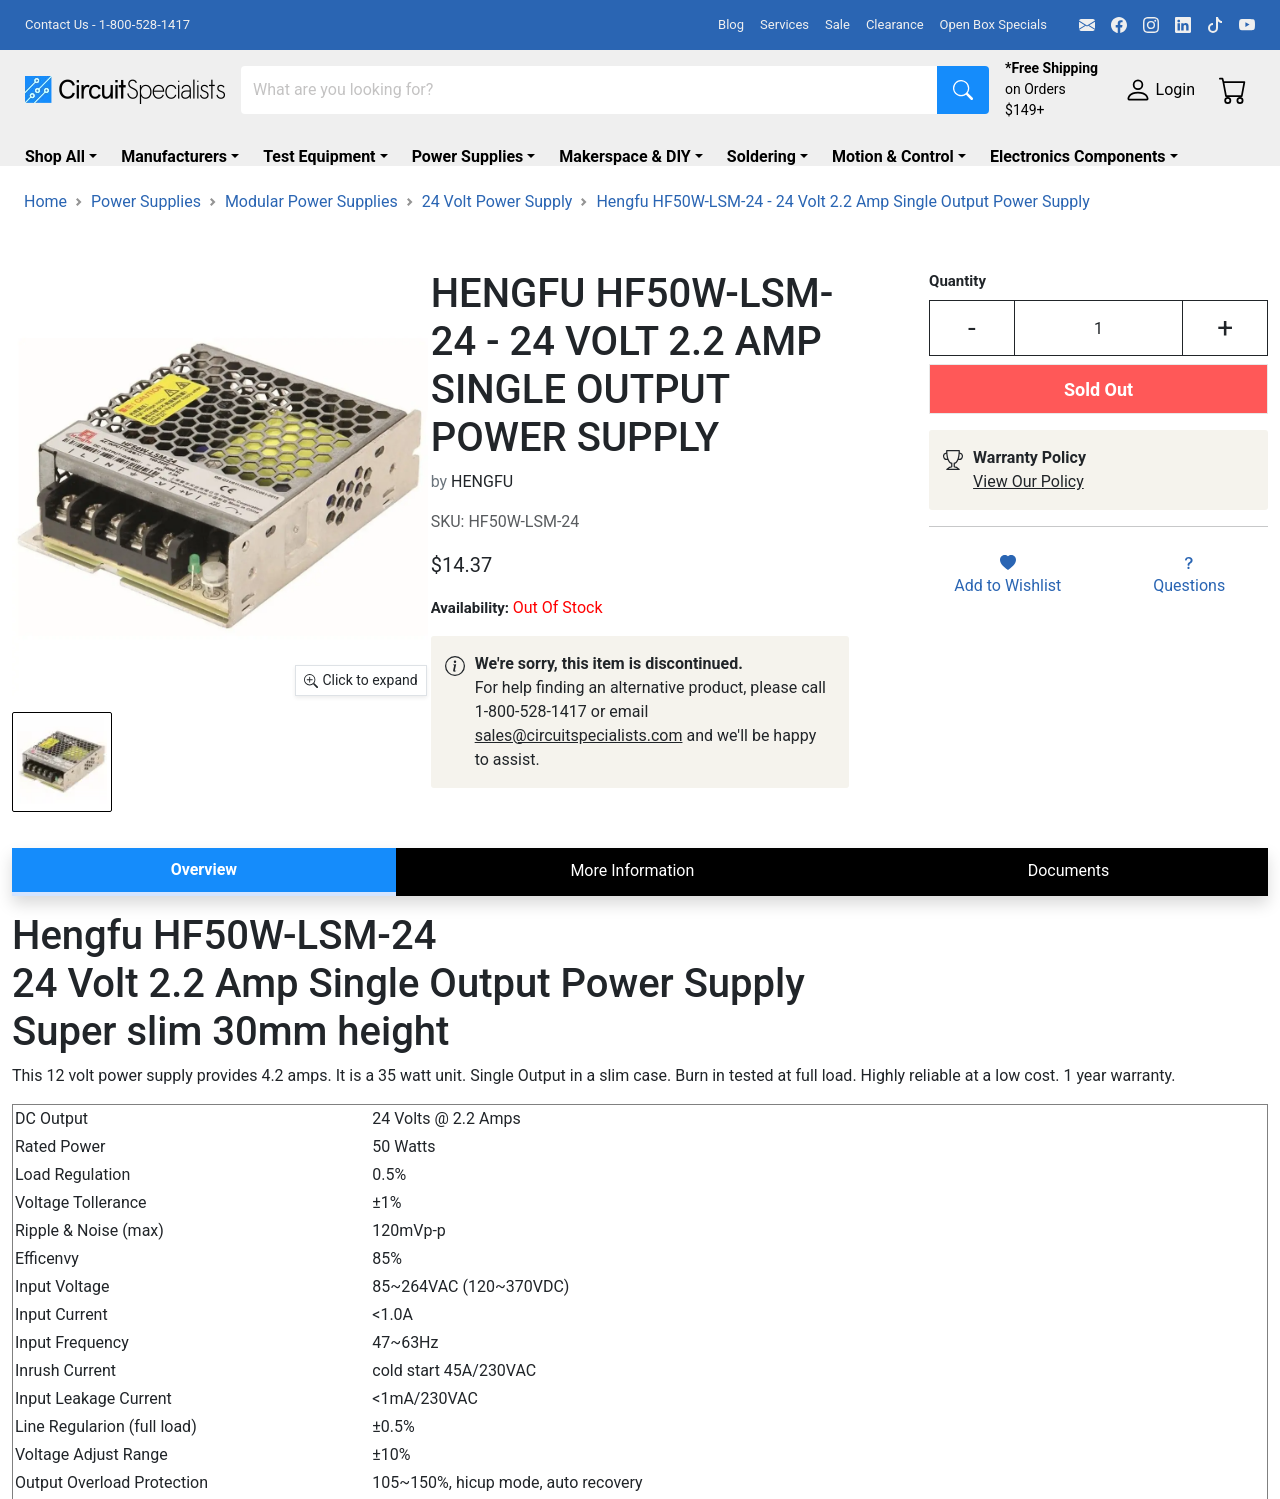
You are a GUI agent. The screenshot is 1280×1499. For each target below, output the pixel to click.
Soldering (761, 156)
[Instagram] (1151, 25)
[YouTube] (1247, 25)
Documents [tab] (1069, 930)
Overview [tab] (204, 929)
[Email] (1087, 25)
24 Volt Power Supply (497, 260)
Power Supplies (468, 156)
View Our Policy (1028, 541)
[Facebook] (1119, 25)
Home (45, 260)
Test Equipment (319, 156)
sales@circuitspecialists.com (579, 794)
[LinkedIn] (1183, 25)
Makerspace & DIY (624, 156)
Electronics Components (1078, 156)
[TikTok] (1215, 25)
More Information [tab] (632, 930)
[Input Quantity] (1098, 388)
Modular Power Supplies (311, 260)
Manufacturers (174, 156)
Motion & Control (893, 156)
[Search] (589, 90)
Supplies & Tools (84, 196)
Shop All (55, 156)
